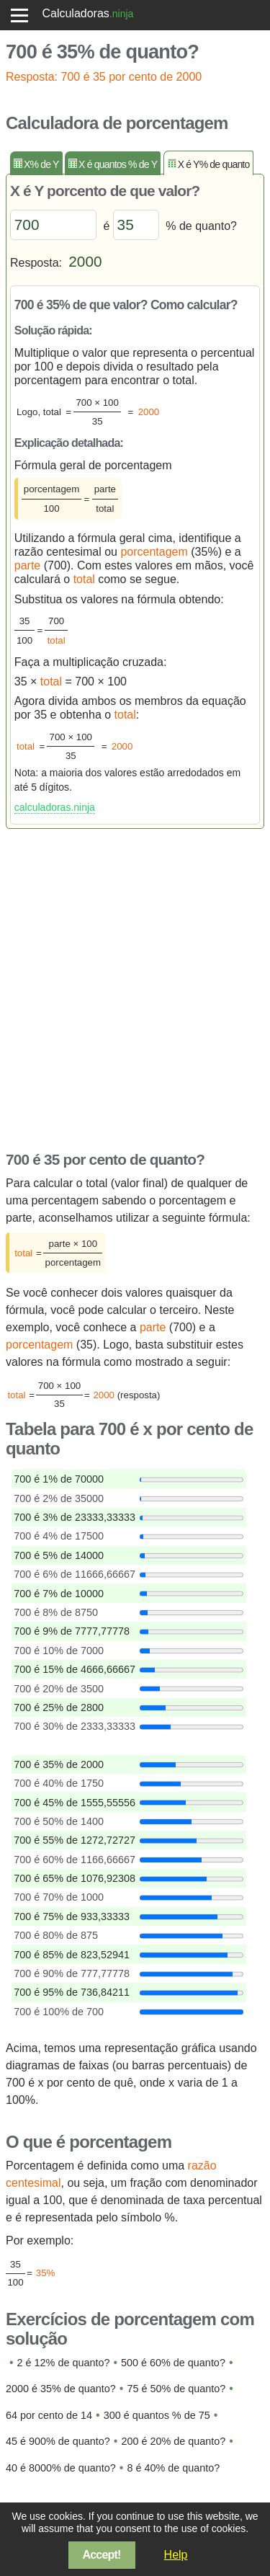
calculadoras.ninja (54, 807)
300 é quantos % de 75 (157, 2415)
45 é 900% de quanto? (58, 2441)
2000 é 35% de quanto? (61, 2388)
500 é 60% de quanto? (173, 2362)
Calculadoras (75, 13)
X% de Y (41, 164)
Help (176, 2555)
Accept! (102, 2555)
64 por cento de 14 (49, 2415)
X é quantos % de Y (117, 164)
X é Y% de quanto (214, 164)
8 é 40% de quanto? (173, 2468)
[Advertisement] (135, 986)
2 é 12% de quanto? (63, 2362)
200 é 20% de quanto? (173, 2441)
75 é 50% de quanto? (176, 2388)
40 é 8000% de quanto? (61, 2468)
